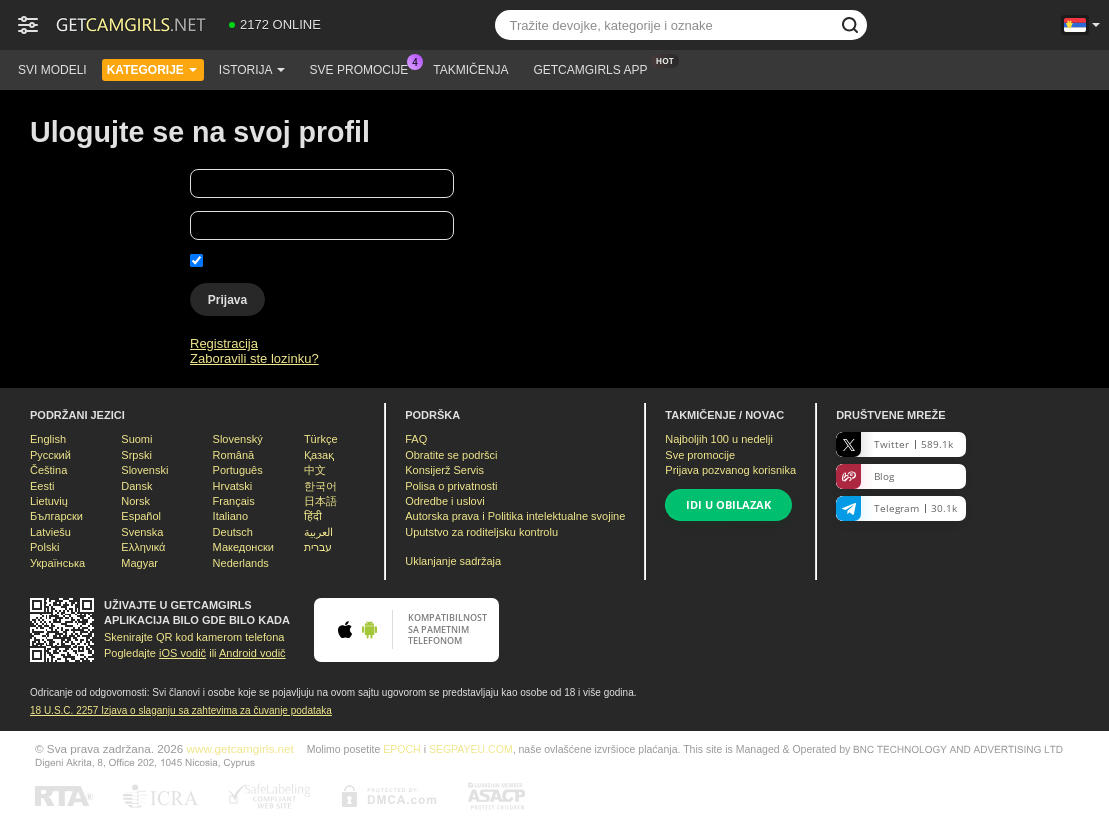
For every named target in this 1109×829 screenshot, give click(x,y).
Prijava (227, 300)
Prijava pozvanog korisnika (730, 470)
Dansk (136, 486)
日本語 (320, 501)
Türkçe (321, 439)
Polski (44, 547)
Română (234, 455)
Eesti (42, 486)
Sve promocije (364, 68)
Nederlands (241, 563)
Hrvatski (233, 486)
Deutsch (233, 532)
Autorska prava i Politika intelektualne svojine (515, 516)
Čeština (48, 470)
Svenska (142, 532)
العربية (318, 532)
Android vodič (252, 653)
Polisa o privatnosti (451, 486)
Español (141, 516)
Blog (865, 476)
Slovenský (238, 439)
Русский (50, 455)
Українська (57, 563)
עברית (318, 547)
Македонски (243, 547)
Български (56, 516)
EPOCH (401, 749)
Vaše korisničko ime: (89, 186)
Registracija (224, 343)
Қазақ (319, 455)
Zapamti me (242, 260)
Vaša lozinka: (68, 228)
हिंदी (313, 516)
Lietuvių (49, 501)
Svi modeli (52, 70)
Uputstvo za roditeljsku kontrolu (481, 532)
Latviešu (50, 532)
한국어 (320, 486)
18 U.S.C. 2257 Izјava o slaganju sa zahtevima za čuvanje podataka (181, 710)
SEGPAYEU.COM (471, 749)
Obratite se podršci (451, 455)
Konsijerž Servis (444, 470)
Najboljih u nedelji (719, 439)
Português (238, 470)
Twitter (894, 444)
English (48, 439)
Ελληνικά (143, 547)
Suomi (136, 439)
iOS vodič (182, 653)
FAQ (416, 439)
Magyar (139, 563)
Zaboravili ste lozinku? (254, 358)
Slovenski (144, 470)
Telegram (896, 508)
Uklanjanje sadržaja (453, 561)
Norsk (135, 501)
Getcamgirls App (595, 68)
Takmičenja (470, 70)
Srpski (136, 455)
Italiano (230, 516)
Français (234, 501)
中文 (315, 470)
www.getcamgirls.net (240, 748)
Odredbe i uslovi (445, 501)
